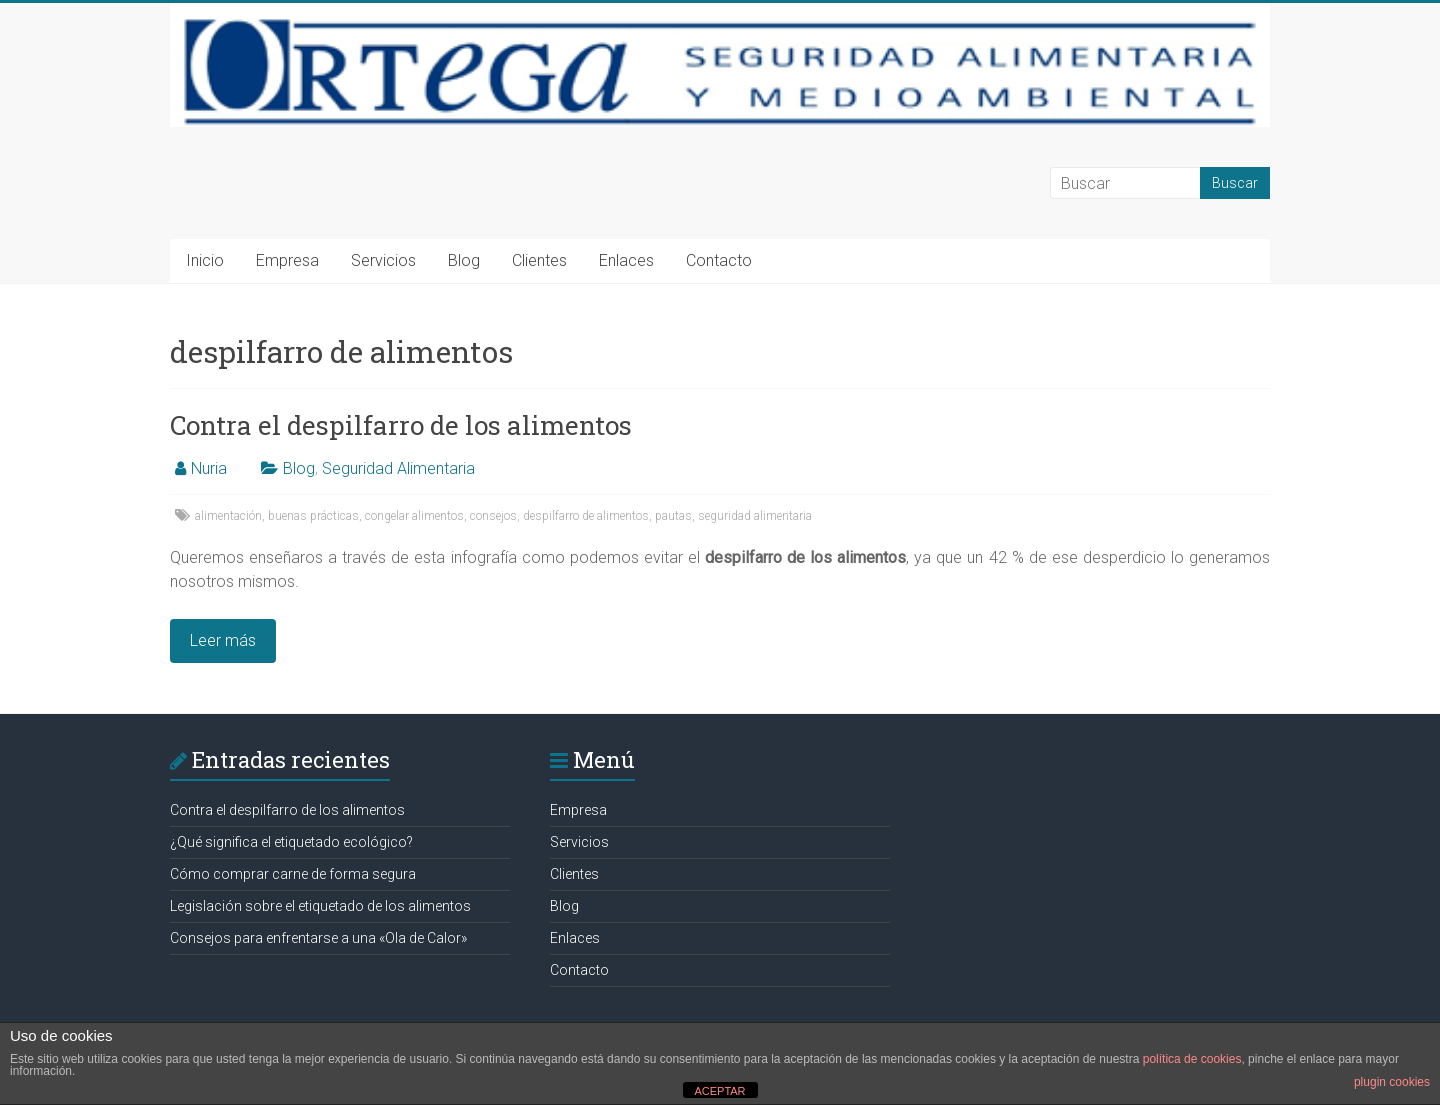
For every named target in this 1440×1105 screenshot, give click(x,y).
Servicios (383, 260)
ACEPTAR (719, 1091)
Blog (464, 260)
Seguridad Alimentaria (398, 468)
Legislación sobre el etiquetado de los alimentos (320, 906)
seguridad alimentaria (755, 516)
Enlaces (626, 260)
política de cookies (1192, 1059)
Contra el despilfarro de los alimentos (401, 425)
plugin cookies (1392, 1082)
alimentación (228, 516)
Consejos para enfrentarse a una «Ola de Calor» (318, 938)
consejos (493, 516)
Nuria (209, 468)
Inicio (205, 260)
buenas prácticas (313, 516)
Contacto (719, 260)
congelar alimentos (414, 516)
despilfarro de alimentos (586, 516)
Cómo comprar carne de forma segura (293, 874)
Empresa (287, 260)
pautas (673, 516)
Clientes (539, 260)
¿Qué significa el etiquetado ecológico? (291, 842)
